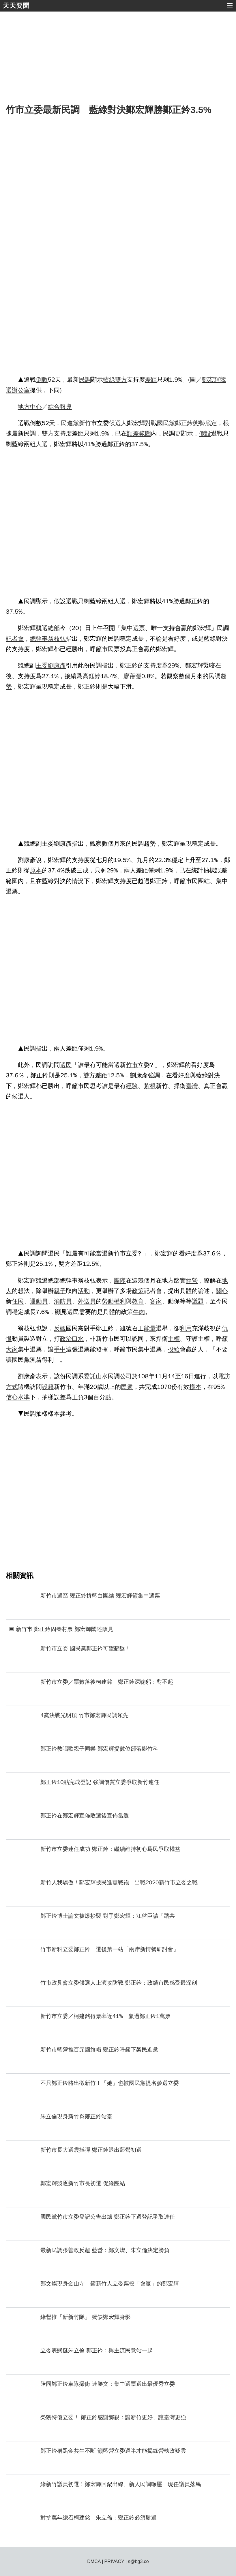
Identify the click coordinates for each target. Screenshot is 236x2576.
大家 (12, 1349)
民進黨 (70, 423)
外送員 (87, 1301)
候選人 (118, 423)
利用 (186, 1328)
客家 (156, 1301)
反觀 (60, 1328)
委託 (90, 1376)
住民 (18, 1301)
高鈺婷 (91, 676)
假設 (205, 433)
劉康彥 (57, 665)
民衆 (127, 1387)
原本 (36, 870)
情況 (78, 881)
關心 (222, 1291)
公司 (126, 1376)
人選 (42, 444)
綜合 (54, 406)
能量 (150, 1328)
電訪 (224, 1376)
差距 (151, 379)
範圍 (145, 433)
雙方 (121, 379)
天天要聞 (16, 5)
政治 (66, 1338)
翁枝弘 (57, 638)
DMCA (93, 2561)
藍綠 (109, 379)
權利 (120, 1301)
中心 (36, 406)
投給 (174, 1349)
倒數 (42, 379)
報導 (66, 406)
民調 (85, 379)
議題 (198, 1301)
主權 (174, 1338)
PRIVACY (114, 2561)
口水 (78, 1338)
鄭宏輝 (211, 379)
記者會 (15, 638)
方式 (12, 1387)
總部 (54, 628)
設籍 (48, 1387)
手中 (60, 1349)
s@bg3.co (138, 2561)
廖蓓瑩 (132, 676)
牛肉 (139, 1312)
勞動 (108, 1301)
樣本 (195, 1387)
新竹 (85, 423)
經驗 (132, 1086)
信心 (12, 1397)
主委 (42, 665)
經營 (192, 1280)
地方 (24, 406)
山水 (102, 1376)
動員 (42, 1301)
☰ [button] (229, 5)
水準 (24, 1397)
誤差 (133, 433)
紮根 (150, 1086)
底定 (211, 423)
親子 (60, 1291)
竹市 (132, 1065)
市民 (108, 649)
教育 (138, 1301)
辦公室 (21, 390)
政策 (138, 1291)
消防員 (63, 1301)
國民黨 (166, 423)
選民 (66, 1065)
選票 (139, 628)
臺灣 (192, 1086)
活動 (84, 1291)
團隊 (120, 1280)
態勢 (199, 423)
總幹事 (39, 638)
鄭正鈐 (184, 423)
